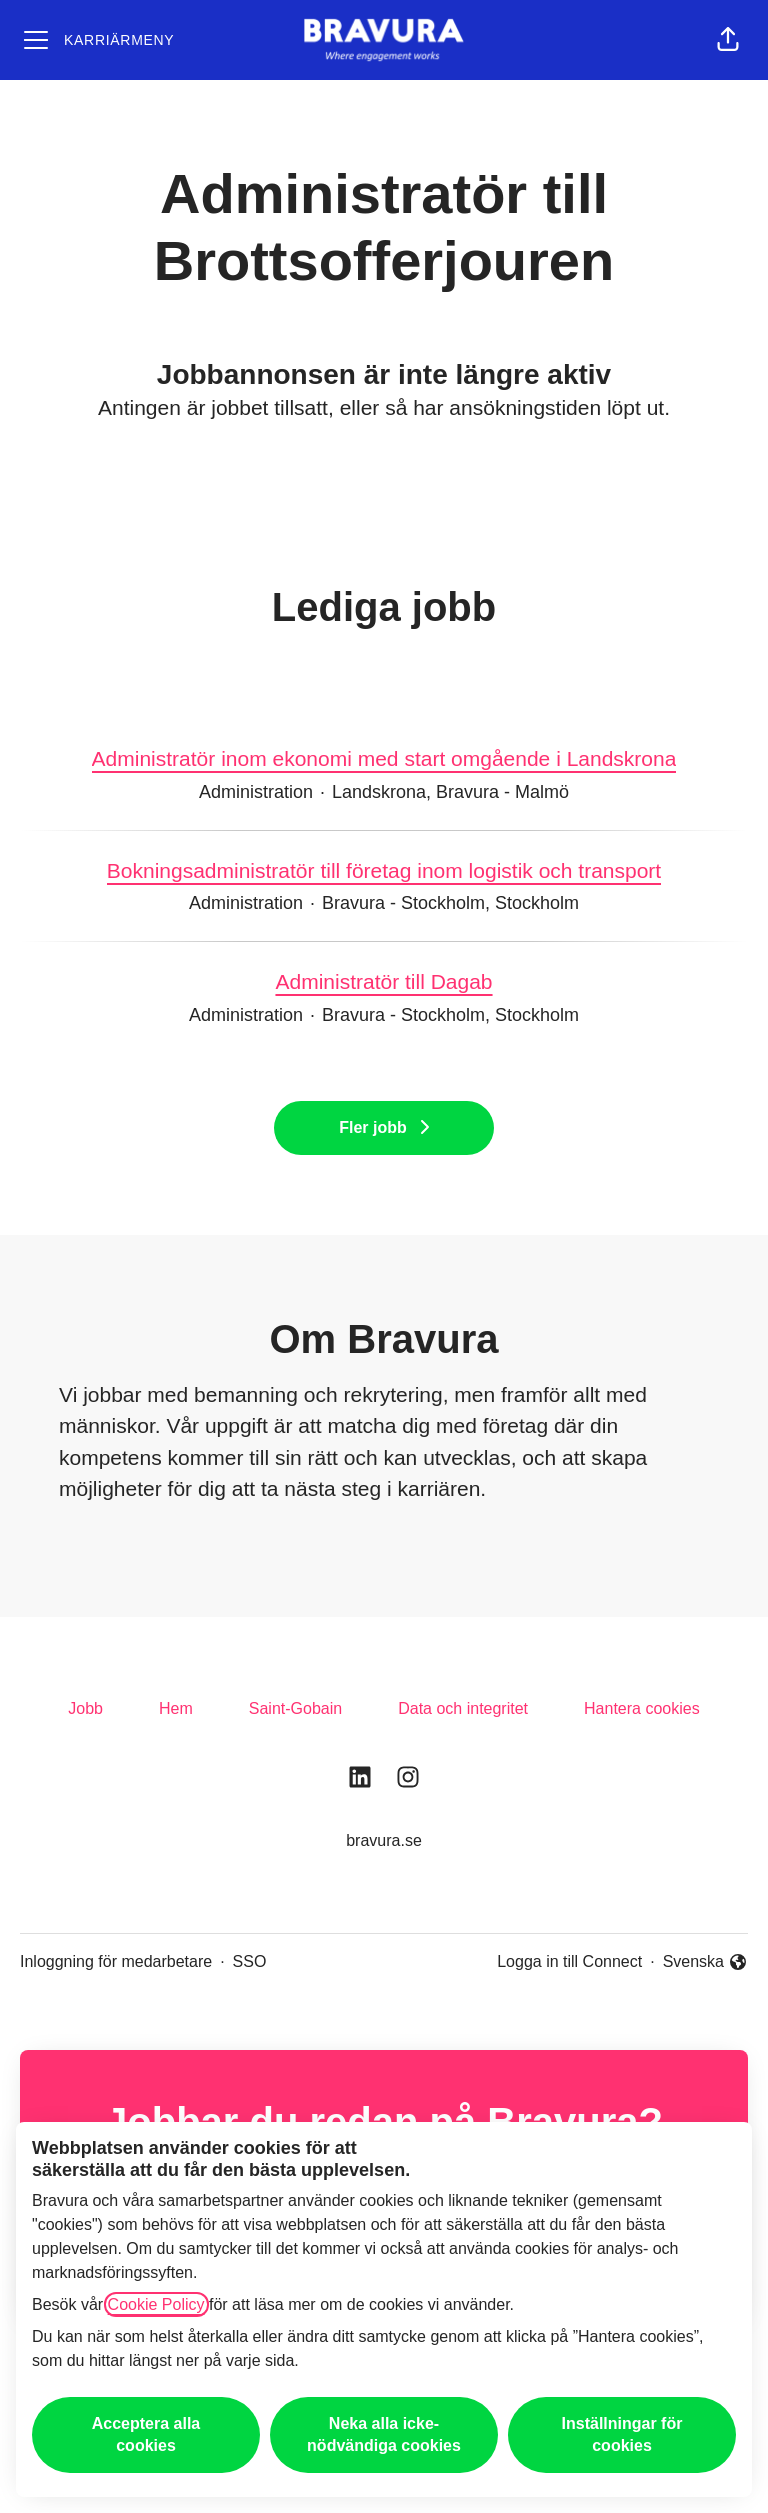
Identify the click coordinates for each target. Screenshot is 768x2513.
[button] (728, 40)
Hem (176, 1708)
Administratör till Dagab (383, 982)
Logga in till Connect (569, 1961)
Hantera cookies (642, 1708)
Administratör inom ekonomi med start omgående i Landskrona (384, 759)
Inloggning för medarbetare (116, 1961)
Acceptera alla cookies (146, 2434)
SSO (250, 1961)
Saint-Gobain (295, 1708)
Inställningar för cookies (622, 2434)
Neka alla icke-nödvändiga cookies (384, 2434)
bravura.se (384, 1840)
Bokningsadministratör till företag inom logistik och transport (384, 871)
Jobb (85, 1708)
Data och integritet (463, 1708)
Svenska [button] (705, 1963)
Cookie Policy (156, 2304)
